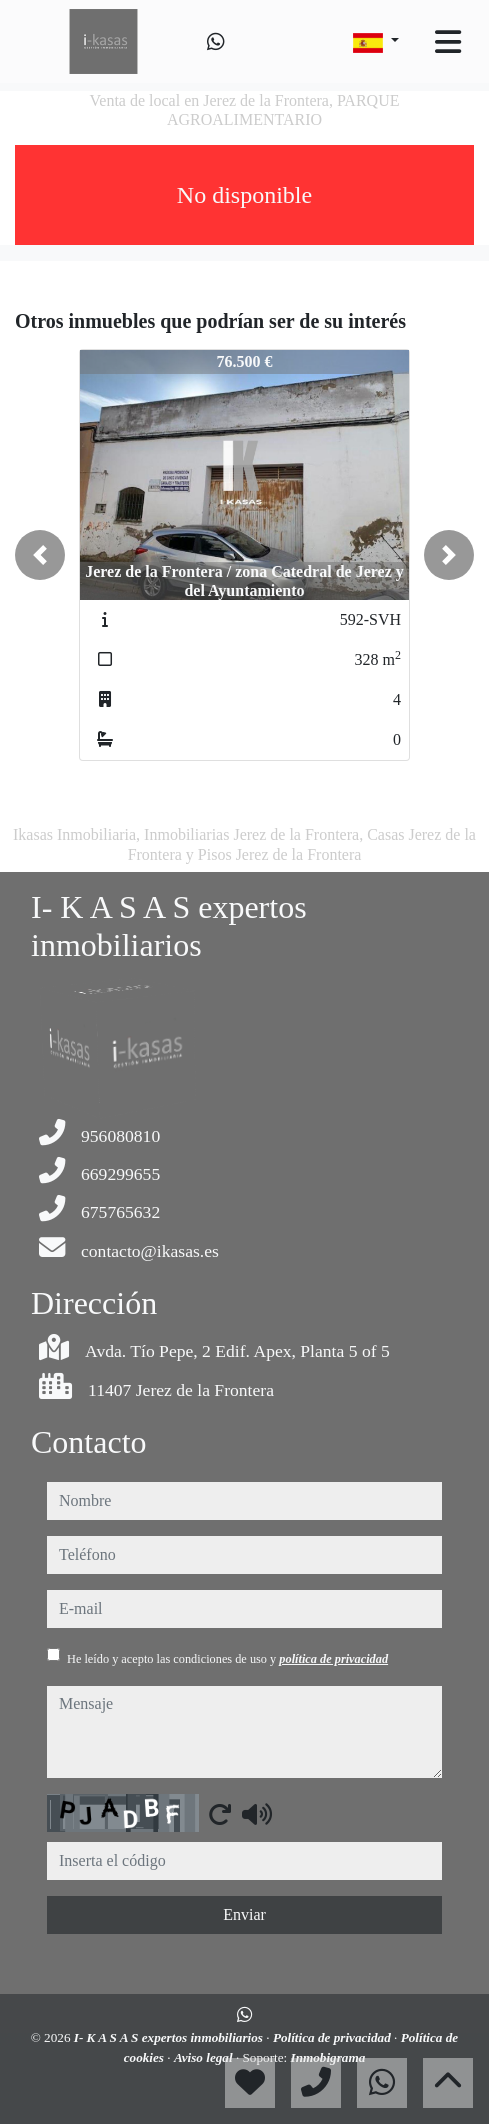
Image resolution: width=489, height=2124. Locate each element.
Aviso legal (205, 2057)
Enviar (244, 1914)
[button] (40, 555)
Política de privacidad (333, 2037)
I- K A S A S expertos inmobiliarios (170, 2037)
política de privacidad (333, 1659)
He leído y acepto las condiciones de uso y (227, 1659)
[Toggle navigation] (448, 42)
